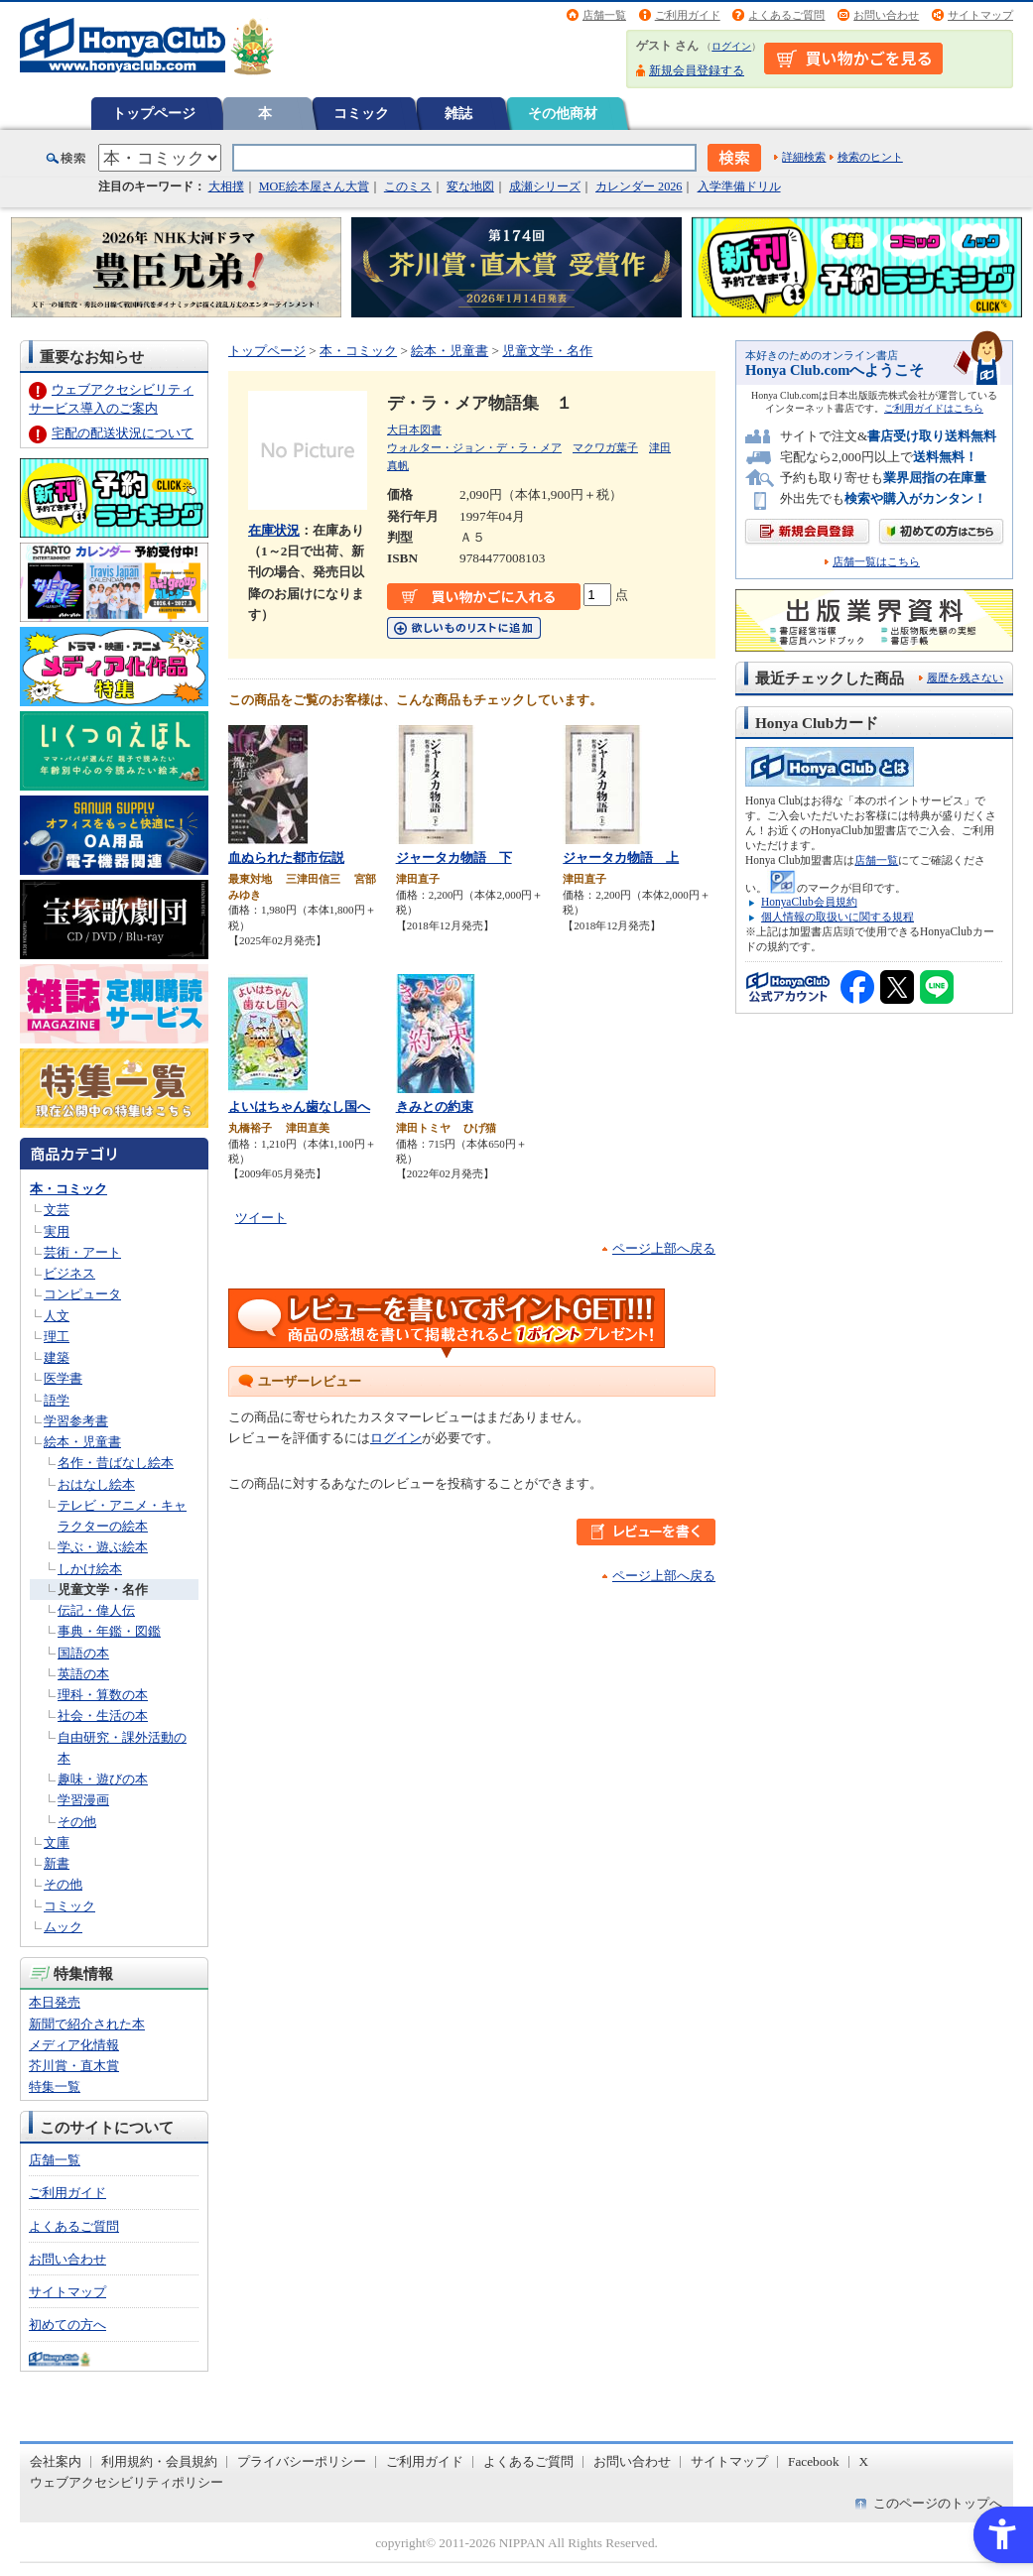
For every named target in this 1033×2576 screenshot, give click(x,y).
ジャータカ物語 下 (454, 857)
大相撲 (226, 186)
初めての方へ (67, 2324)
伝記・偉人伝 (96, 1610)
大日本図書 (414, 429)
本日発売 (54, 2002)
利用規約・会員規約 (159, 2461)
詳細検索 (804, 157)
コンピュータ (82, 1294)
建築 (56, 1357)
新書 (56, 1863)
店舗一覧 (604, 15)
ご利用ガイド (687, 15)
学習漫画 (83, 1799)
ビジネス (69, 1273)
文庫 (56, 1842)
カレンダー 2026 (638, 186)
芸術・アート (82, 1252)
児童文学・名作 (103, 1589)
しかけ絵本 (90, 1568)
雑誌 (458, 113)
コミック (361, 113)
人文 (56, 1315)
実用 (56, 1231)
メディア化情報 (74, 2044)
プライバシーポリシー (301, 2461)
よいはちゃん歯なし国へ (299, 1106)
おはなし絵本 (96, 1484)
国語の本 (83, 1653)
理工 (56, 1336)
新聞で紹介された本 (87, 2024)
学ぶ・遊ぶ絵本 (103, 1546)
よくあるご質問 (786, 15)
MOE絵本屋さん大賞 (314, 186)
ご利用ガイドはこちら (933, 408)
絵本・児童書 (82, 1441)
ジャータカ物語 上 (621, 857)
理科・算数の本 (103, 1694)
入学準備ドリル (739, 186)
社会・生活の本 (103, 1715)
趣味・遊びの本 (103, 1779)
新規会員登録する (696, 70)
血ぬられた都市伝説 (286, 857)
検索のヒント (870, 157)
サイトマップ (980, 15)
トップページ (153, 113)
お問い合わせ (886, 15)
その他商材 (562, 113)
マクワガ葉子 (605, 447)
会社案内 (55, 2461)
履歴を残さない (965, 677)
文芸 (56, 1209)
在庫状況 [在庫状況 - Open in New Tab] (274, 530)
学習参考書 (76, 1420)
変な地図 (470, 186)
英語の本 (83, 1673)
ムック (63, 1926)
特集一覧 (54, 2086)
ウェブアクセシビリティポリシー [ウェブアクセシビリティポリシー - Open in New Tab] (126, 2482)
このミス (408, 186)
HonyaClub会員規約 (809, 902)
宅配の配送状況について (123, 433)
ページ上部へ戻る (663, 1248)
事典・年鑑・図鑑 (109, 1631)
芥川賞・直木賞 (74, 2065)
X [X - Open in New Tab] (864, 2461)
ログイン (731, 46)
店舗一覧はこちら (876, 561)
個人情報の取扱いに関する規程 (837, 916)
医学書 (63, 1378)
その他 (77, 1821)
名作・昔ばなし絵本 (116, 1462)
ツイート (261, 1217)
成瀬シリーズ (545, 186)
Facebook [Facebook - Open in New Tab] (813, 2461)
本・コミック (68, 1188)
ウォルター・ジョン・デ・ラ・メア (474, 447)
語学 (56, 1400)
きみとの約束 (434, 1106)
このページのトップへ (937, 2503)
